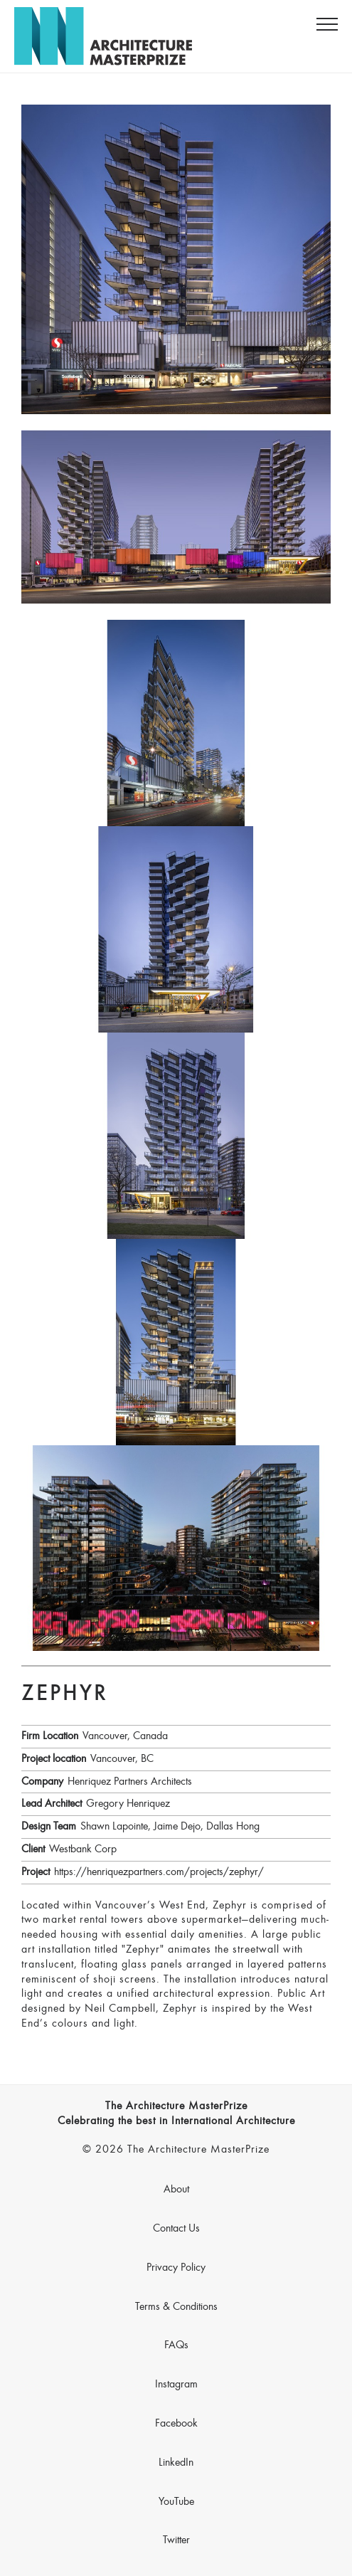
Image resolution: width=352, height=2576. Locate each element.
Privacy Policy (176, 2268)
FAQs (176, 2345)
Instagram (176, 2384)
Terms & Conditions (176, 2307)
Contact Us (176, 2228)
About (176, 2189)
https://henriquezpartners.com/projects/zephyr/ (159, 1872)
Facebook (176, 2423)
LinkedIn (176, 2463)
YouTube (176, 2502)
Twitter (176, 2540)
